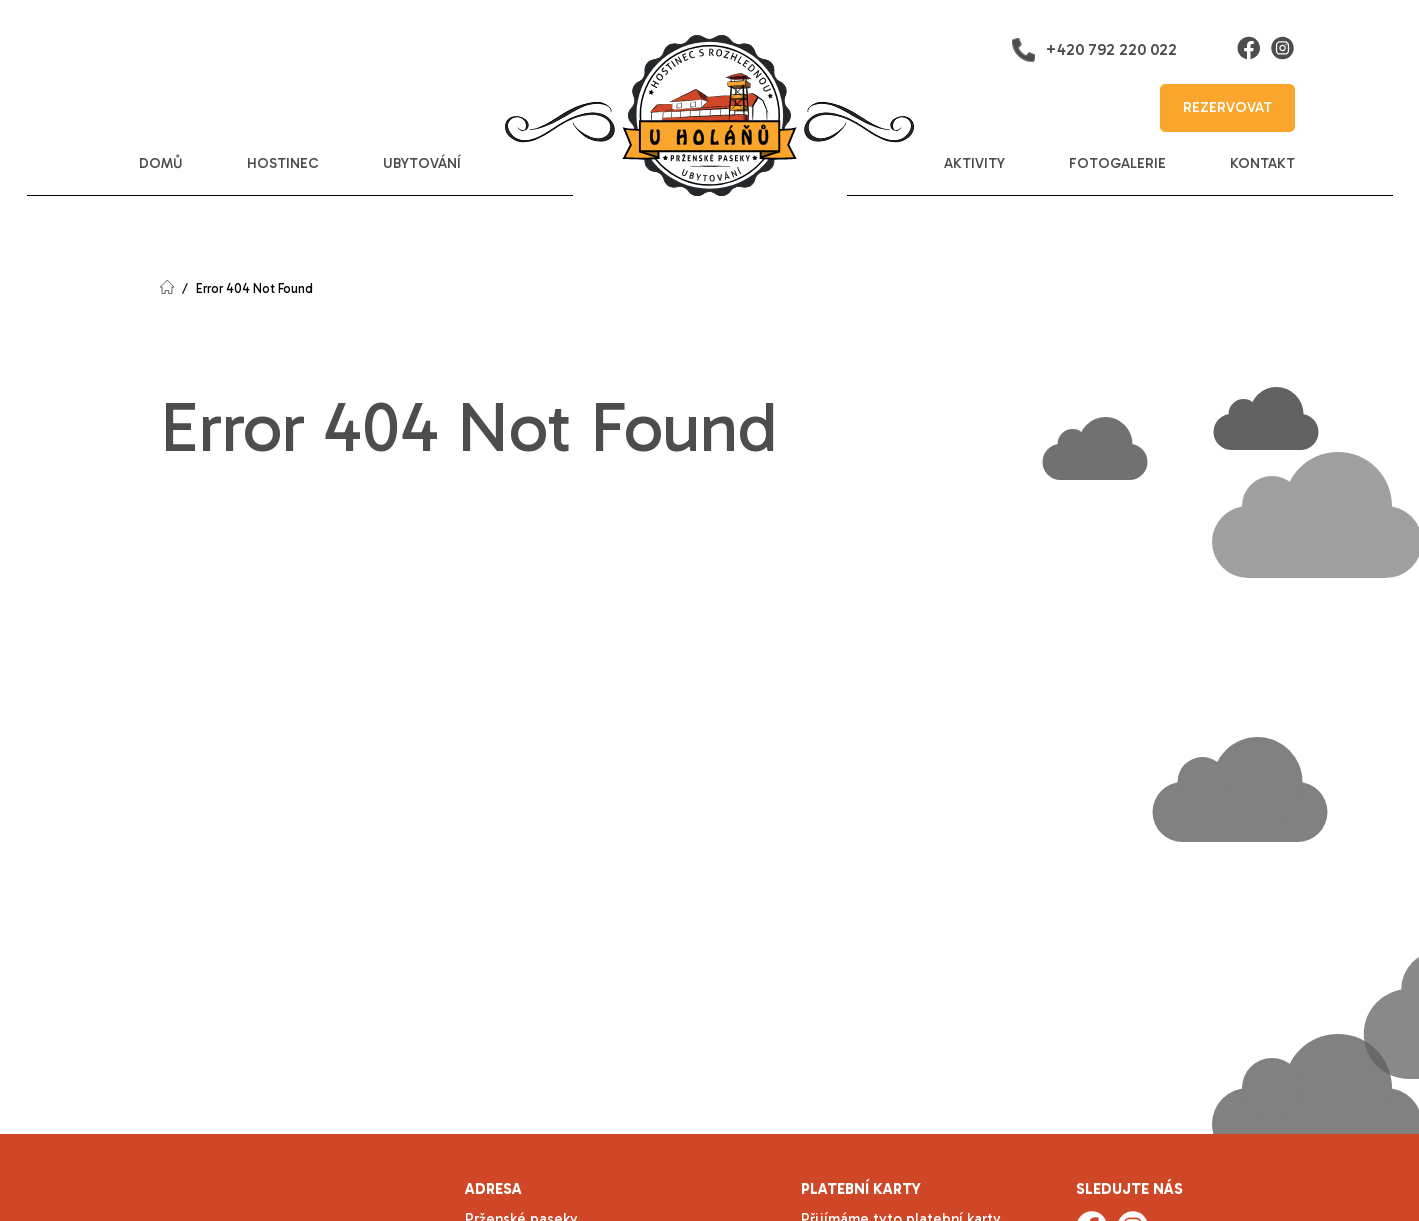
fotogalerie (1117, 163)
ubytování (422, 163)
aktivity (974, 163)
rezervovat (1227, 107)
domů (161, 163)
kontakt (1262, 163)
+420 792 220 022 (1094, 50)
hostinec (283, 163)
